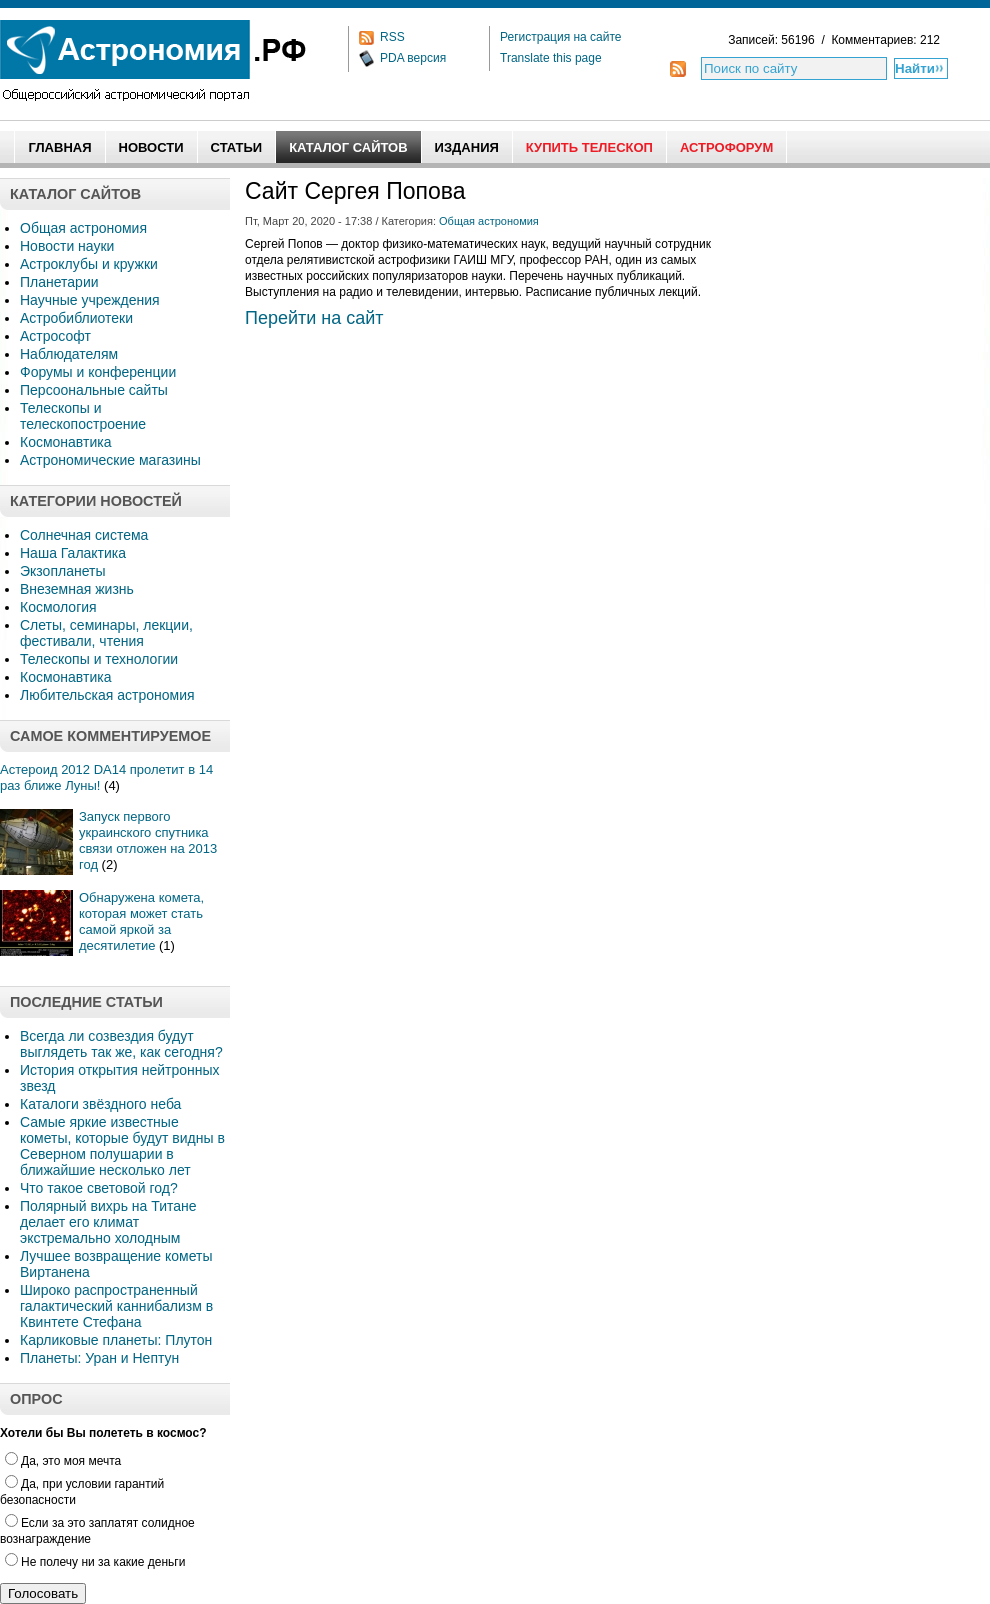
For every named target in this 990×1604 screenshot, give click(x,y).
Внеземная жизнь (77, 589)
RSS (392, 37)
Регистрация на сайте (561, 37)
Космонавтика (65, 442)
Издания (467, 147)
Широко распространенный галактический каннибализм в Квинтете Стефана (116, 1306)
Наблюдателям (69, 354)
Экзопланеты (62, 571)
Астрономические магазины (110, 460)
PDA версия (413, 58)
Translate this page (551, 58)
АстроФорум (726, 147)
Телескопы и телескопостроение (83, 416)
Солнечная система (84, 535)
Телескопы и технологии (99, 659)
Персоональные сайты (94, 390)
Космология (58, 607)
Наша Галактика (73, 553)
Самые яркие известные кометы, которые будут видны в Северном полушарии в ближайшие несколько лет (122, 1146)
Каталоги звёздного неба (100, 1104)
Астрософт (55, 336)
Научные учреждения (90, 300)
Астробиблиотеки (76, 318)
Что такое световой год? (99, 1188)
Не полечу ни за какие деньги (95, 1562)
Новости (151, 147)
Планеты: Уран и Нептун (99, 1358)
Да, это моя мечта (63, 1461)
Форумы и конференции (98, 372)
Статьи (237, 147)
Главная (59, 147)
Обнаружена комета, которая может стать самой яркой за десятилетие (141, 921)
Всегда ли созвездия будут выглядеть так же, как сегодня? (121, 1044)
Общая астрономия (83, 228)
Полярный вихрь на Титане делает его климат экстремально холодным (108, 1222)
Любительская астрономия (107, 695)
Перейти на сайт (314, 318)
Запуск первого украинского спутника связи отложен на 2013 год (148, 840)
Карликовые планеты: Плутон (116, 1340)
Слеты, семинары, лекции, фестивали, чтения (106, 633)
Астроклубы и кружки (89, 264)
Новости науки (67, 246)
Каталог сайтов (348, 147)
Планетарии (59, 282)
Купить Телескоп (589, 147)
